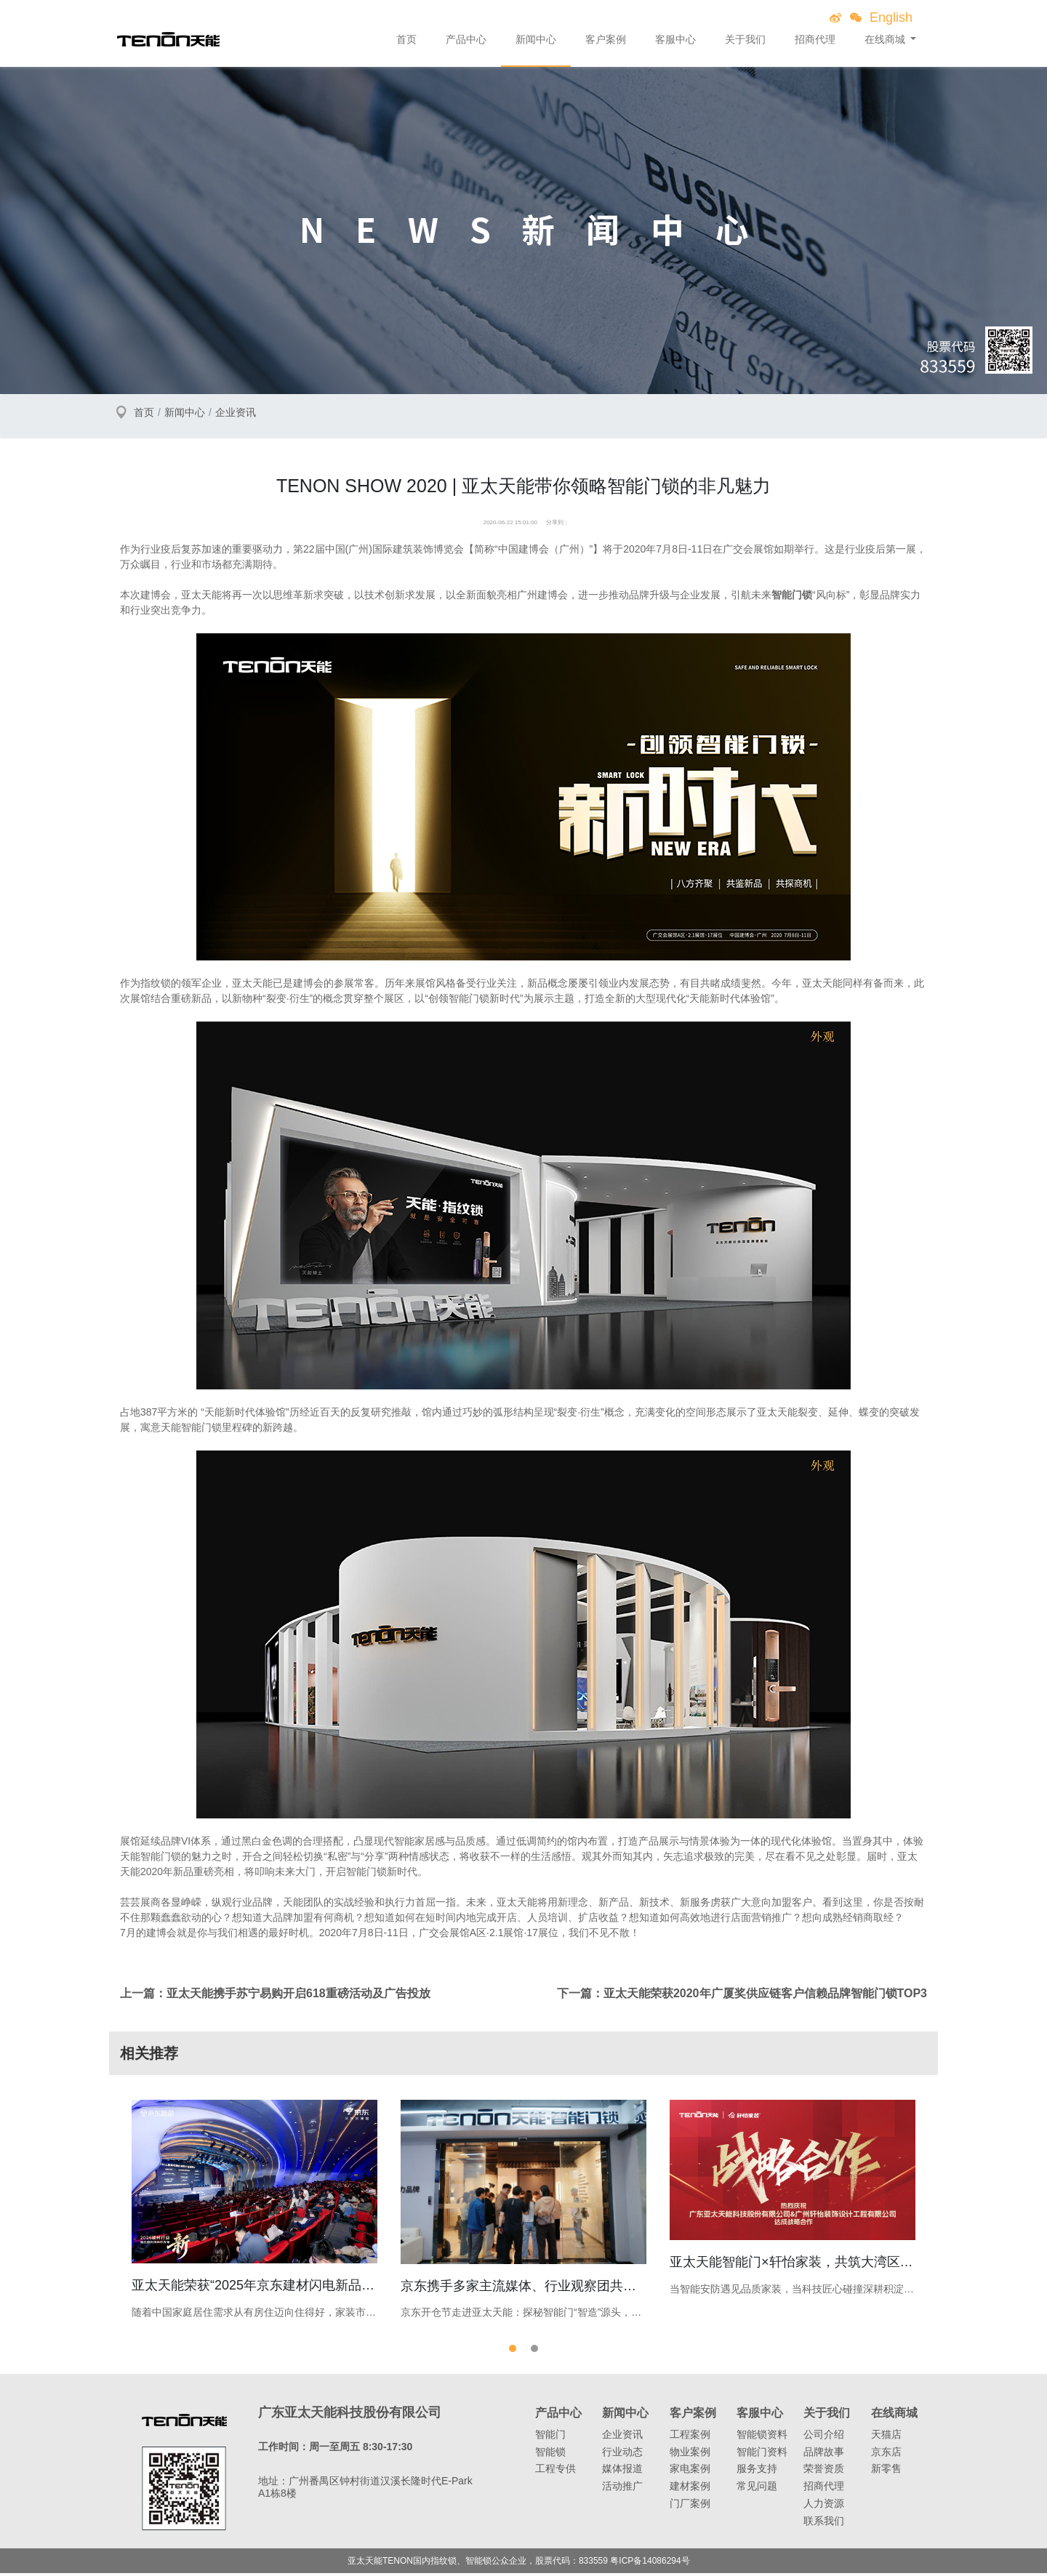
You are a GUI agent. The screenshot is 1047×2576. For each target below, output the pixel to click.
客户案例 (605, 39)
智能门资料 (762, 2454)
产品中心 (466, 39)
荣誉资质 (823, 2472)
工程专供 (555, 2472)
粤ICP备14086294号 (649, 2564)
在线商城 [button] (886, 39)
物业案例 (690, 2454)
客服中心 (675, 39)
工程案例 (690, 2437)
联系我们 (823, 2523)
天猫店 (886, 2437)
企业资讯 (235, 412)
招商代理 (815, 39)
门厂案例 (690, 2507)
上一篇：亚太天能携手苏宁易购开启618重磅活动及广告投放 (275, 1993)
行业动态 (622, 2454)
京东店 (886, 2454)
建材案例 (690, 2489)
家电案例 (690, 2472)
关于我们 (745, 39)
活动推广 (622, 2489)
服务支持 (757, 2472)
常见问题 (757, 2489)
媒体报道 (622, 2472)
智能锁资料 (762, 2437)
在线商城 (894, 2416)
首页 (406, 39)
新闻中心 (536, 39)
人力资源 (823, 2507)
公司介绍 (823, 2437)
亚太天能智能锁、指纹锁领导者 (168, 39)
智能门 (550, 2437)
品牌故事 (823, 2454)
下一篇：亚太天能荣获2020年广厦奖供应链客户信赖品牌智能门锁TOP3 (742, 1993)
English (891, 17)
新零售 (886, 2472)
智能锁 (550, 2454)
